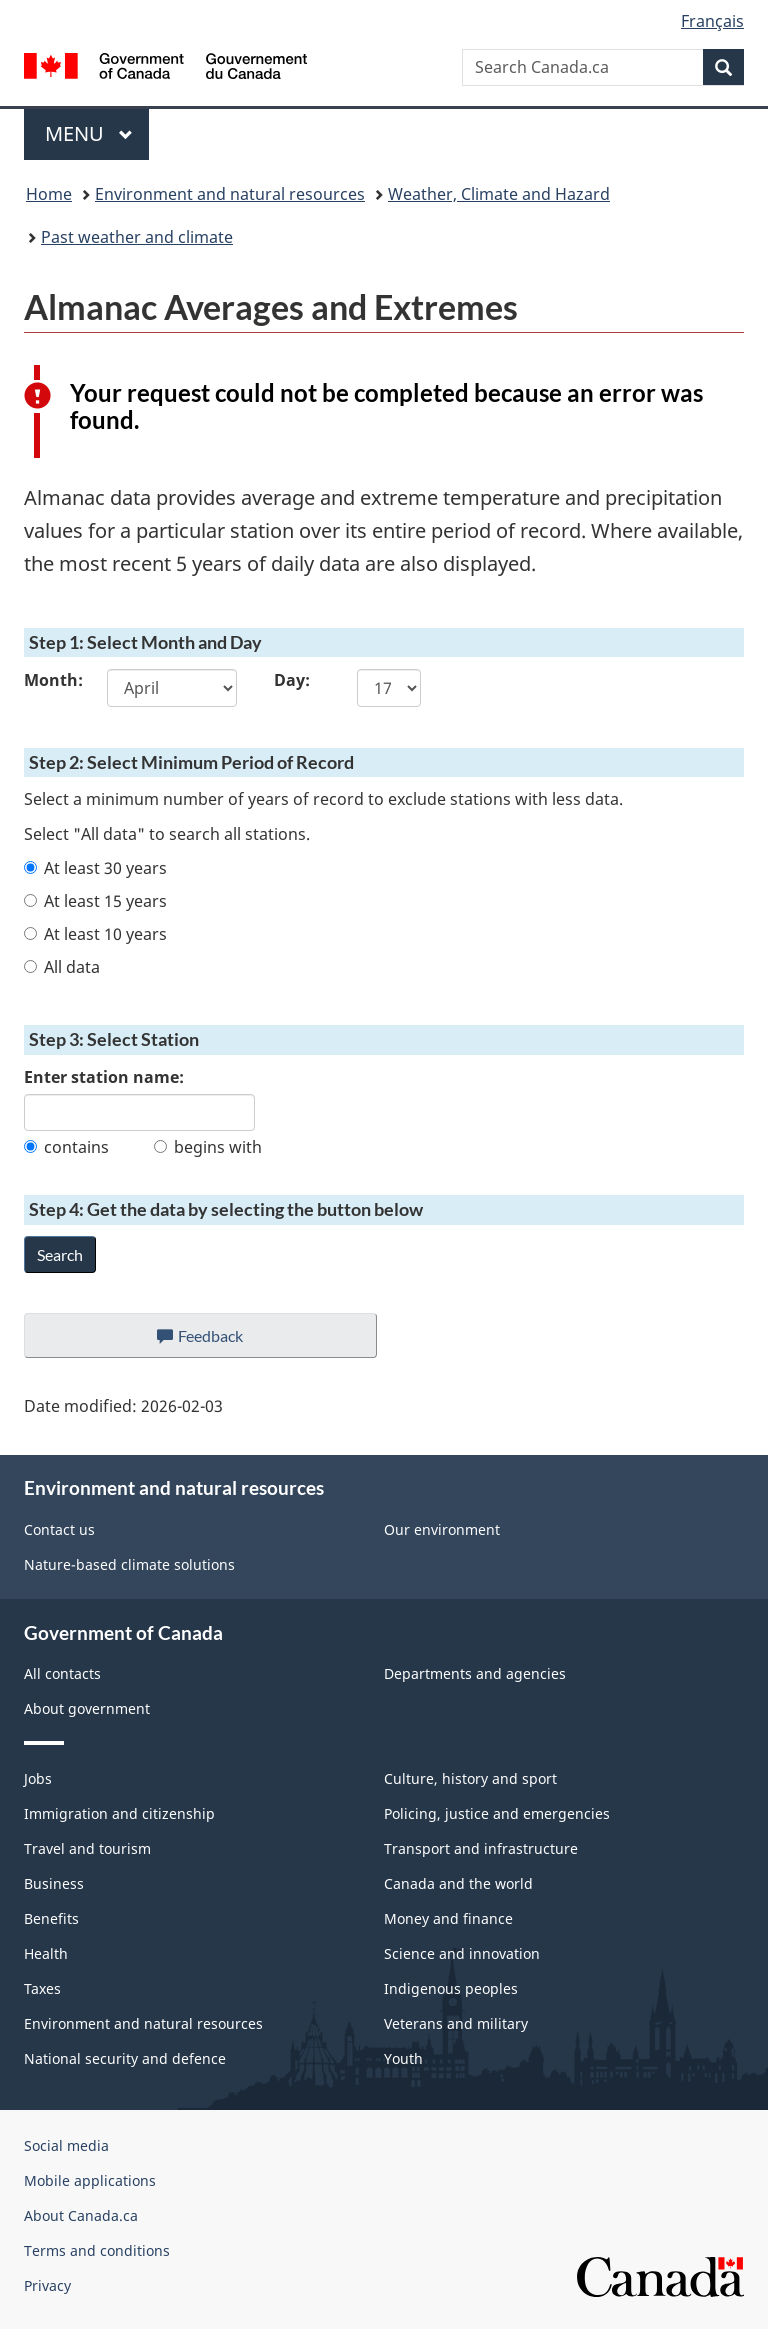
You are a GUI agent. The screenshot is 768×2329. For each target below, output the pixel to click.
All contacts (62, 1673)
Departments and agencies (475, 1673)
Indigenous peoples (451, 1988)
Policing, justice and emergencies (497, 1813)
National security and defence (125, 2058)
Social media (66, 2145)
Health (46, 1953)
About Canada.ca (81, 2215)
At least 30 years (95, 868)
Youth (403, 2058)
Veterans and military (456, 2023)
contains (66, 1147)
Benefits (51, 1918)
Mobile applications (90, 2180)
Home (49, 194)
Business (54, 1883)
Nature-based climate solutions (129, 1564)
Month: (50, 680)
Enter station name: (104, 1077)
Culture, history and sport (470, 1778)
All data (62, 967)
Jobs (38, 1778)
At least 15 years (95, 901)
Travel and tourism (87, 1848)
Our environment (442, 1529)
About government (87, 1708)
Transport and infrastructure (481, 1848)
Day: (292, 680)
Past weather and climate (137, 237)
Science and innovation (462, 1953)
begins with (208, 1147)
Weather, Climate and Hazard (499, 194)
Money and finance (448, 1918)
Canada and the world (458, 1883)
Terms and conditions (97, 2250)
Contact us (59, 1529)
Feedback (220, 1341)
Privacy (47, 2285)
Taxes (42, 1988)
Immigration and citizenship (119, 1813)
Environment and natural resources (230, 194)
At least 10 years (95, 934)
